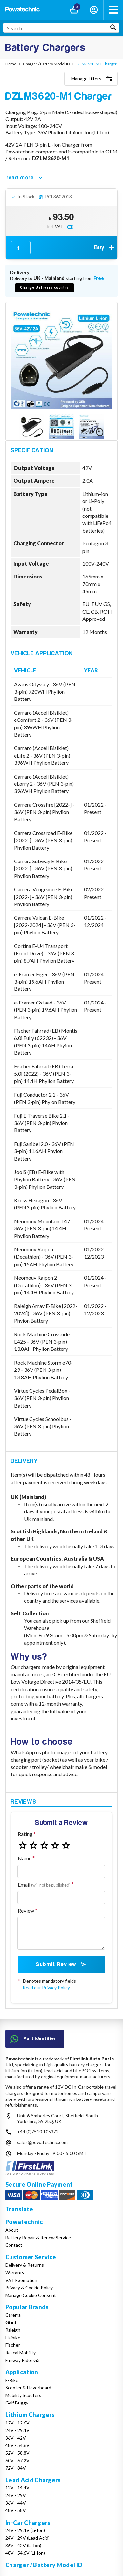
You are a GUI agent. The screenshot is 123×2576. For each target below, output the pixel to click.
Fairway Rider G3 (22, 2360)
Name (24, 1858)
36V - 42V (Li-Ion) (23, 2545)
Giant (11, 2322)
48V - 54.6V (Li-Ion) (25, 2553)
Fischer (12, 2345)
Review (26, 1910)
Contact (13, 2245)
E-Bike (11, 2380)
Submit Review (61, 1964)
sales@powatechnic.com (42, 2142)
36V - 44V (15, 2502)
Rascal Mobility (20, 2352)
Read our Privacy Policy (46, 1987)
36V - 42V (15, 2438)
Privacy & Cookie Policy (29, 2287)
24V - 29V (15, 2495)
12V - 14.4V (17, 2487)
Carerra (13, 2315)
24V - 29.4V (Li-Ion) (25, 2530)
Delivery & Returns (24, 2265)
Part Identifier (33, 2039)
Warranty (14, 2272)
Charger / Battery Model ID (43, 2564)
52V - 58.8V (17, 2453)
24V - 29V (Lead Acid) (27, 2538)
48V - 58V (15, 2510)
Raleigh (12, 2330)
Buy (104, 248)
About (11, 2230)
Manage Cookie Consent (30, 2295)
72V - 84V (15, 2468)
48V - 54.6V (17, 2445)
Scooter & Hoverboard (28, 2387)
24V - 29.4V (17, 2430)
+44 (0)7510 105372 (38, 2131)
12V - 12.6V (17, 2422)
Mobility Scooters (23, 2395)
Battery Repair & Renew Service (38, 2237)
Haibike (12, 2337)
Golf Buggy (16, 2402)
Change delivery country (44, 287)
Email (44, 1884)
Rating (25, 1834)
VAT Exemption (21, 2280)
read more (25, 178)
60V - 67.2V (17, 2460)
